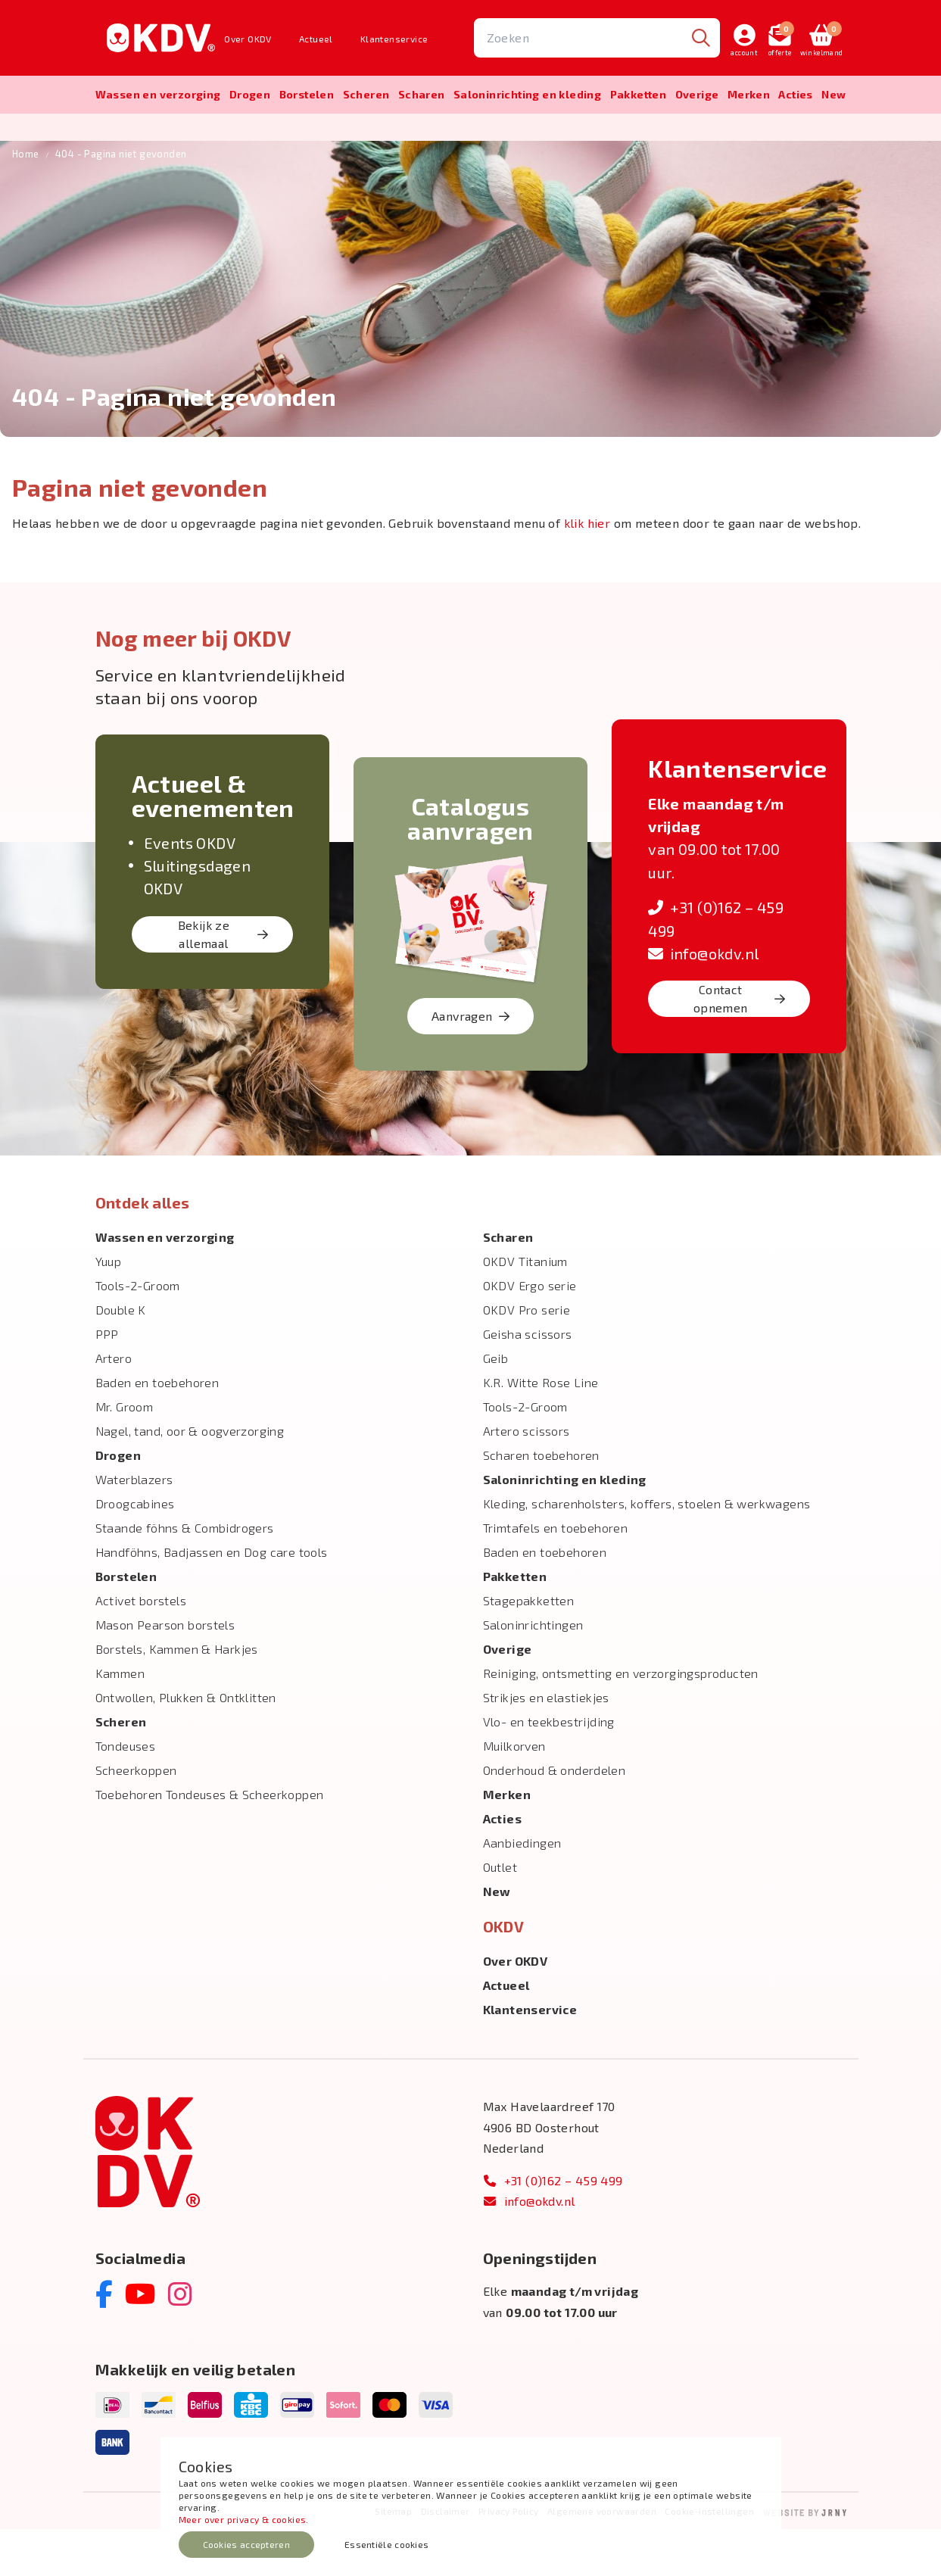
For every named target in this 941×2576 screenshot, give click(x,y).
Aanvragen (470, 1063)
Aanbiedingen (522, 1889)
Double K (120, 1356)
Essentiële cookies (386, 2544)
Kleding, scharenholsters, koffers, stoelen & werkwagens (647, 1550)
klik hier (587, 569)
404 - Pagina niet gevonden (120, 201)
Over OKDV (248, 38)
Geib (496, 1405)
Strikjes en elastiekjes (546, 1744)
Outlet (500, 1914)
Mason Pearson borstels (165, 1671)
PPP (107, 1381)
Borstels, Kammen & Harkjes (176, 1696)
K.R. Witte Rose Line (541, 1429)
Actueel (316, 38)
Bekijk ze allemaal (223, 981)
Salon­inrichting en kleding (527, 94)
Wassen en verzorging (158, 94)
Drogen (249, 94)
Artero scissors (526, 1477)
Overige (697, 94)
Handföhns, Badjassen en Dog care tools (211, 1599)
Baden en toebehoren (157, 1429)
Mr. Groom (124, 1453)
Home (25, 201)
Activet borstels (140, 1647)
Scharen (421, 94)
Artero (113, 1405)
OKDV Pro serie (527, 1356)
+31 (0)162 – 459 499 (553, 2227)
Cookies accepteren (246, 2544)
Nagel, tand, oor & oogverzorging (190, 1477)
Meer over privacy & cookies (243, 2519)
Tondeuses (125, 1792)
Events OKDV (189, 889)
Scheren (366, 94)
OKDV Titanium (525, 1308)
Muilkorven (514, 1792)
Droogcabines (135, 1550)
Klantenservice (394, 38)
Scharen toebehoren (541, 1502)
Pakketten (638, 94)
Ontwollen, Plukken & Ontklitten (185, 1744)
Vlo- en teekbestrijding (549, 1768)
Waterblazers (134, 1526)
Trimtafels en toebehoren (555, 1574)
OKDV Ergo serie (530, 1332)
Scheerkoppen (136, 1817)
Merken (749, 94)
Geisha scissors (527, 1381)
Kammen (120, 1720)
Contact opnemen (739, 1045)
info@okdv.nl (703, 1000)
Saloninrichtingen (533, 1671)
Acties (795, 94)
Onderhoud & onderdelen (554, 1817)
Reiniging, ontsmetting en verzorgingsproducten (621, 1720)
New (833, 94)
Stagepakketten (529, 1647)
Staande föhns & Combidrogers (184, 1574)
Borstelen (307, 94)
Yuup (108, 1308)
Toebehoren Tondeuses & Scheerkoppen (209, 1841)
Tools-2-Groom (137, 1332)
